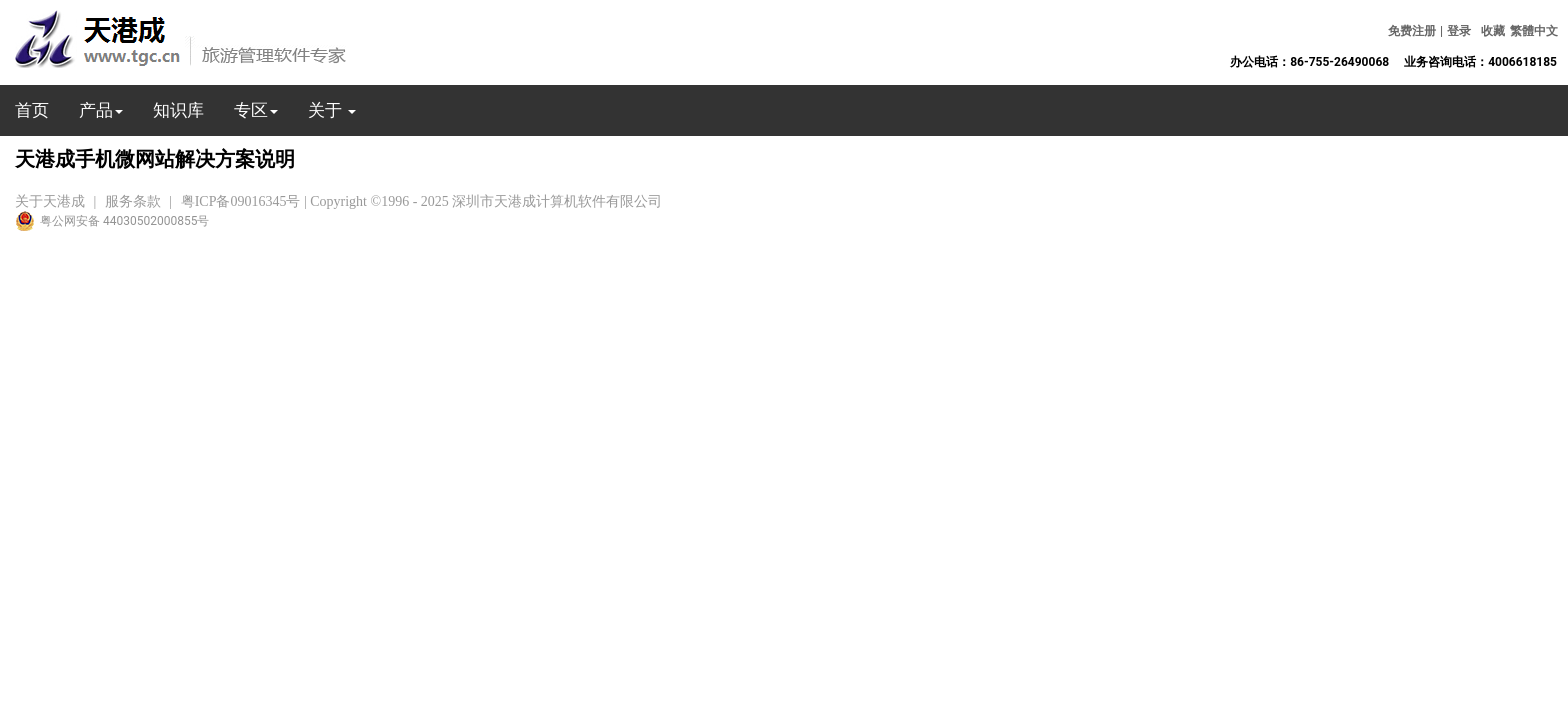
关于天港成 (50, 201)
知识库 (178, 110)
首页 (32, 110)
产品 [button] (101, 110)
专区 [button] (256, 110)
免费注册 (1412, 31)
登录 (1459, 31)
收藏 (1493, 31)
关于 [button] (332, 110)
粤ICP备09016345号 (241, 201)
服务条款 (133, 201)
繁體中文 (1534, 31)
